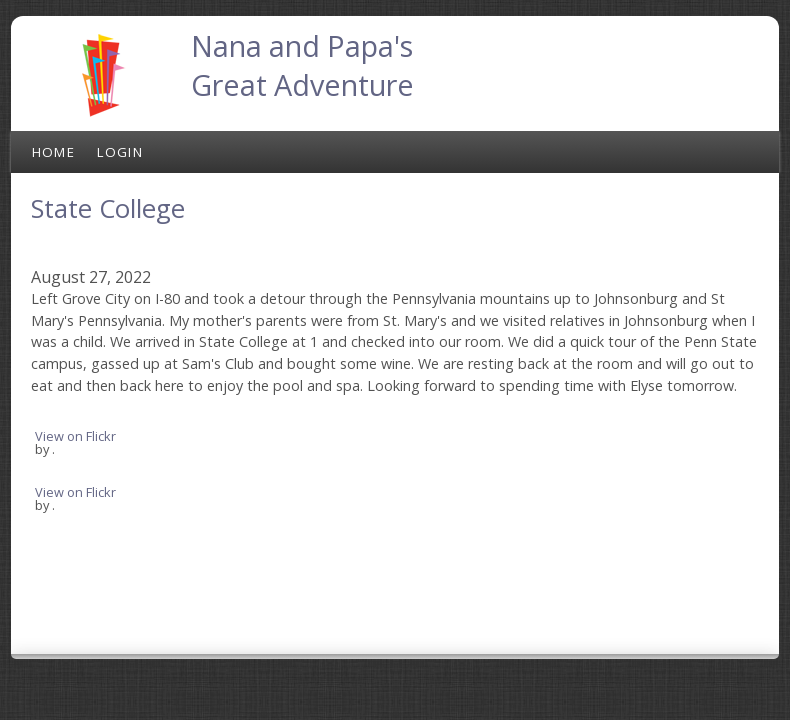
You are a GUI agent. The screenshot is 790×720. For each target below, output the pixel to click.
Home (53, 152)
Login (120, 152)
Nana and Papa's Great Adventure (302, 65)
